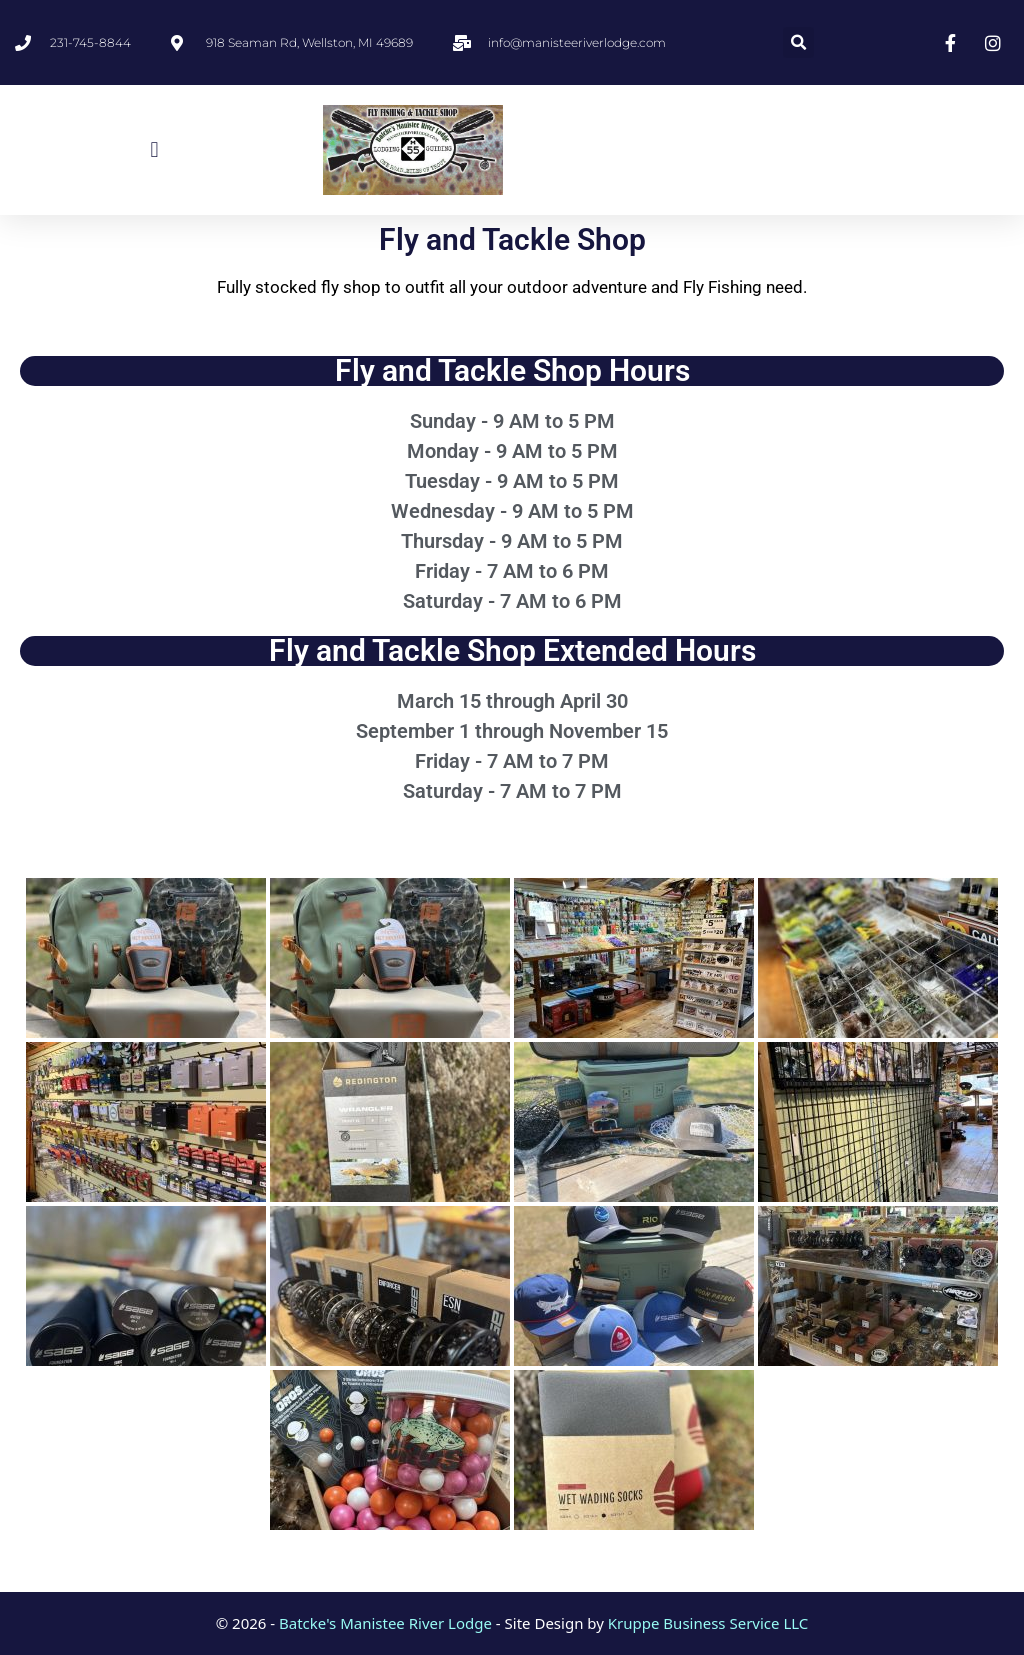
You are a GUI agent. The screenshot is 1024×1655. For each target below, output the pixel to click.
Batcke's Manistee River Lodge (385, 1623)
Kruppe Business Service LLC (708, 1623)
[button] (798, 42)
